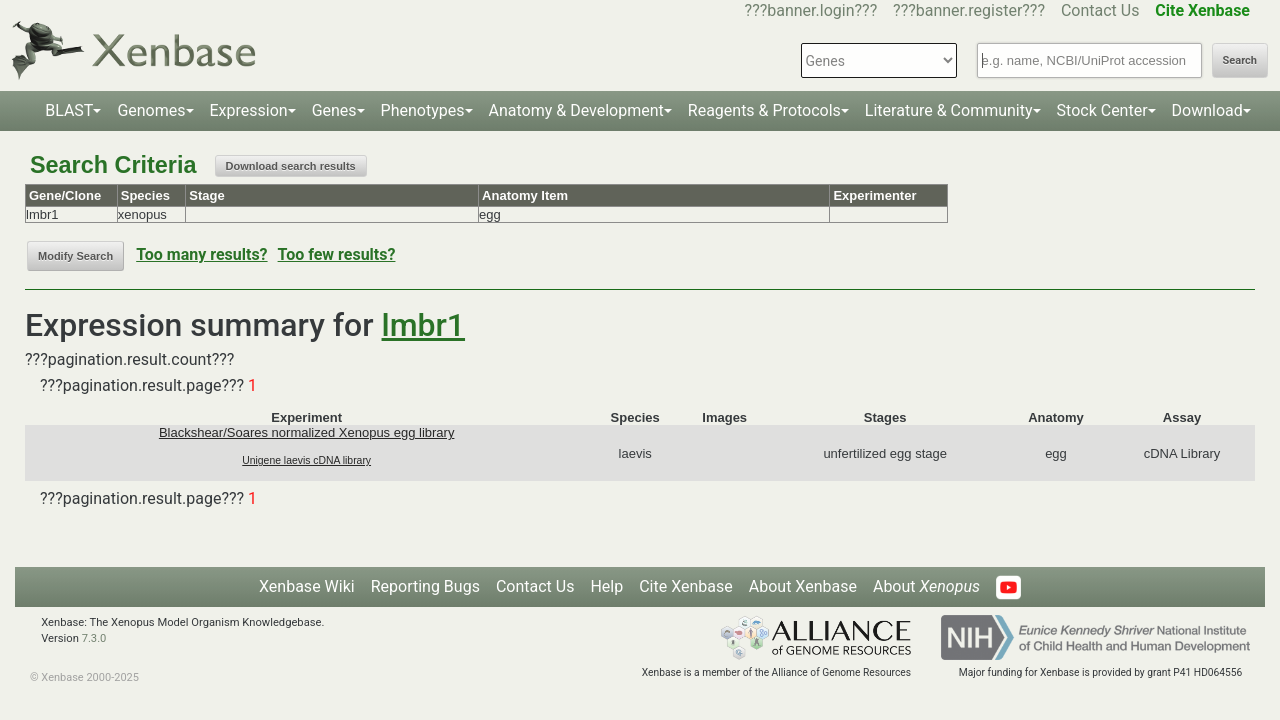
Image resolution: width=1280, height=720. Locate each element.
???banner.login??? (811, 10)
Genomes (151, 110)
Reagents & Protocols (764, 110)
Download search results (291, 166)
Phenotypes (423, 110)
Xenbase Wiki (307, 586)
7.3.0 (94, 638)
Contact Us (1100, 10)
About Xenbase (803, 586)
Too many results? (201, 254)
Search (1240, 60)
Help (606, 586)
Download (1207, 110)
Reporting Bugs (425, 586)
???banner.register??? (969, 10)
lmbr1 (424, 325)
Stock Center (1102, 110)
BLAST (69, 110)
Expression (249, 110)
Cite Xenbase (686, 586)
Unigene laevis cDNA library (306, 460)
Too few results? (337, 254)
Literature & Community (949, 110)
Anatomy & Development (576, 110)
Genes (334, 110)
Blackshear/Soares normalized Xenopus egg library (307, 432)
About (926, 586)
